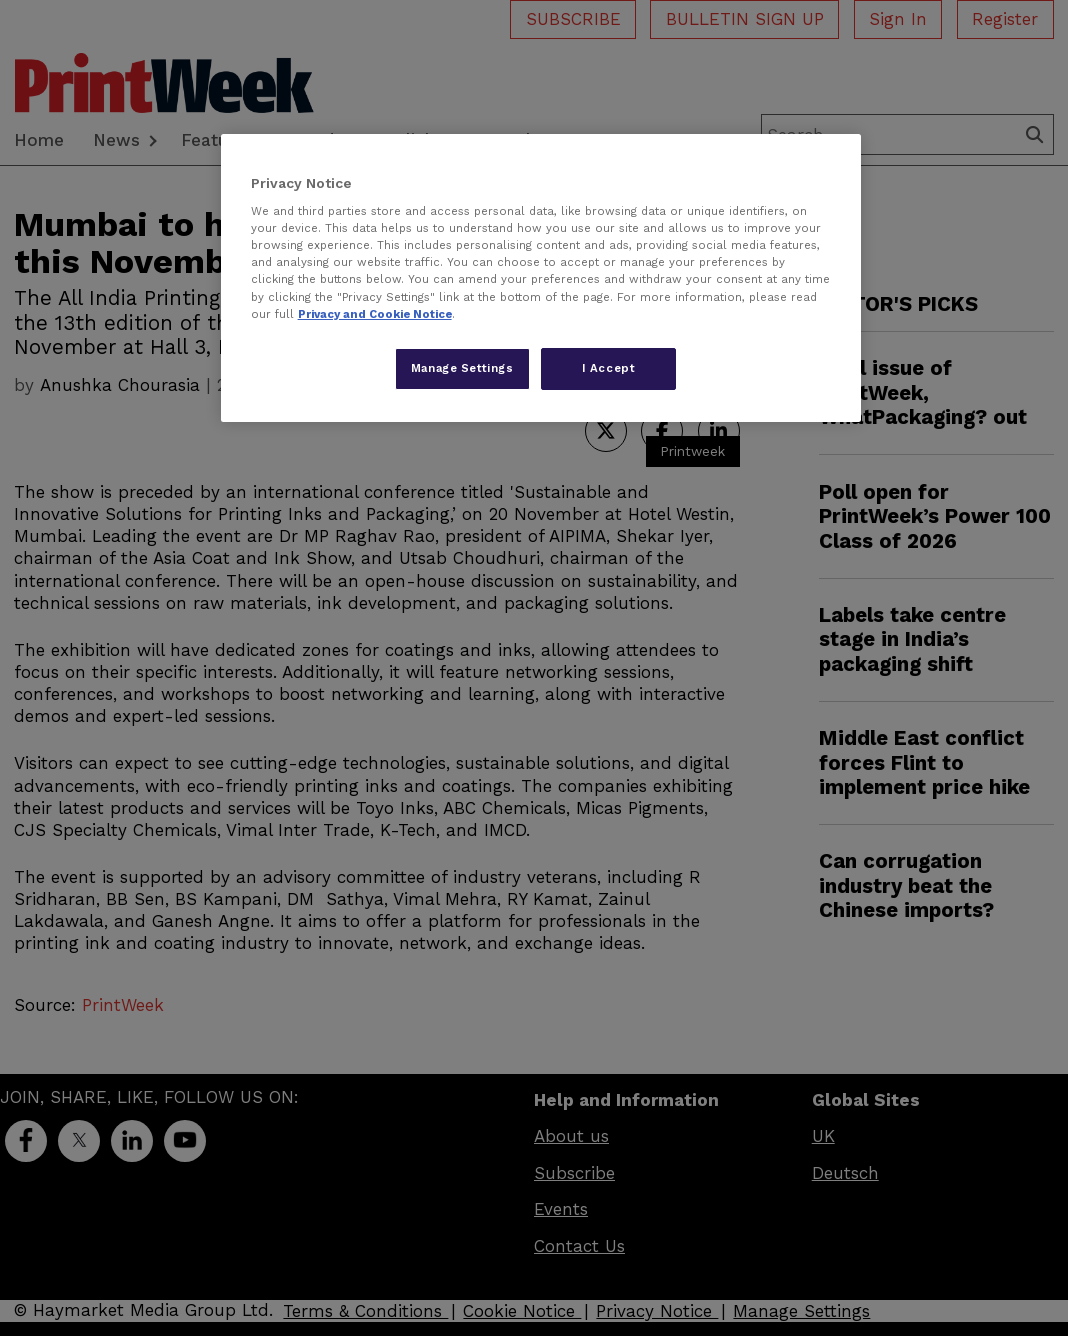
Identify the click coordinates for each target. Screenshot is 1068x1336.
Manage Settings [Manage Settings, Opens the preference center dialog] (462, 368)
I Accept (609, 368)
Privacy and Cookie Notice (375, 314)
